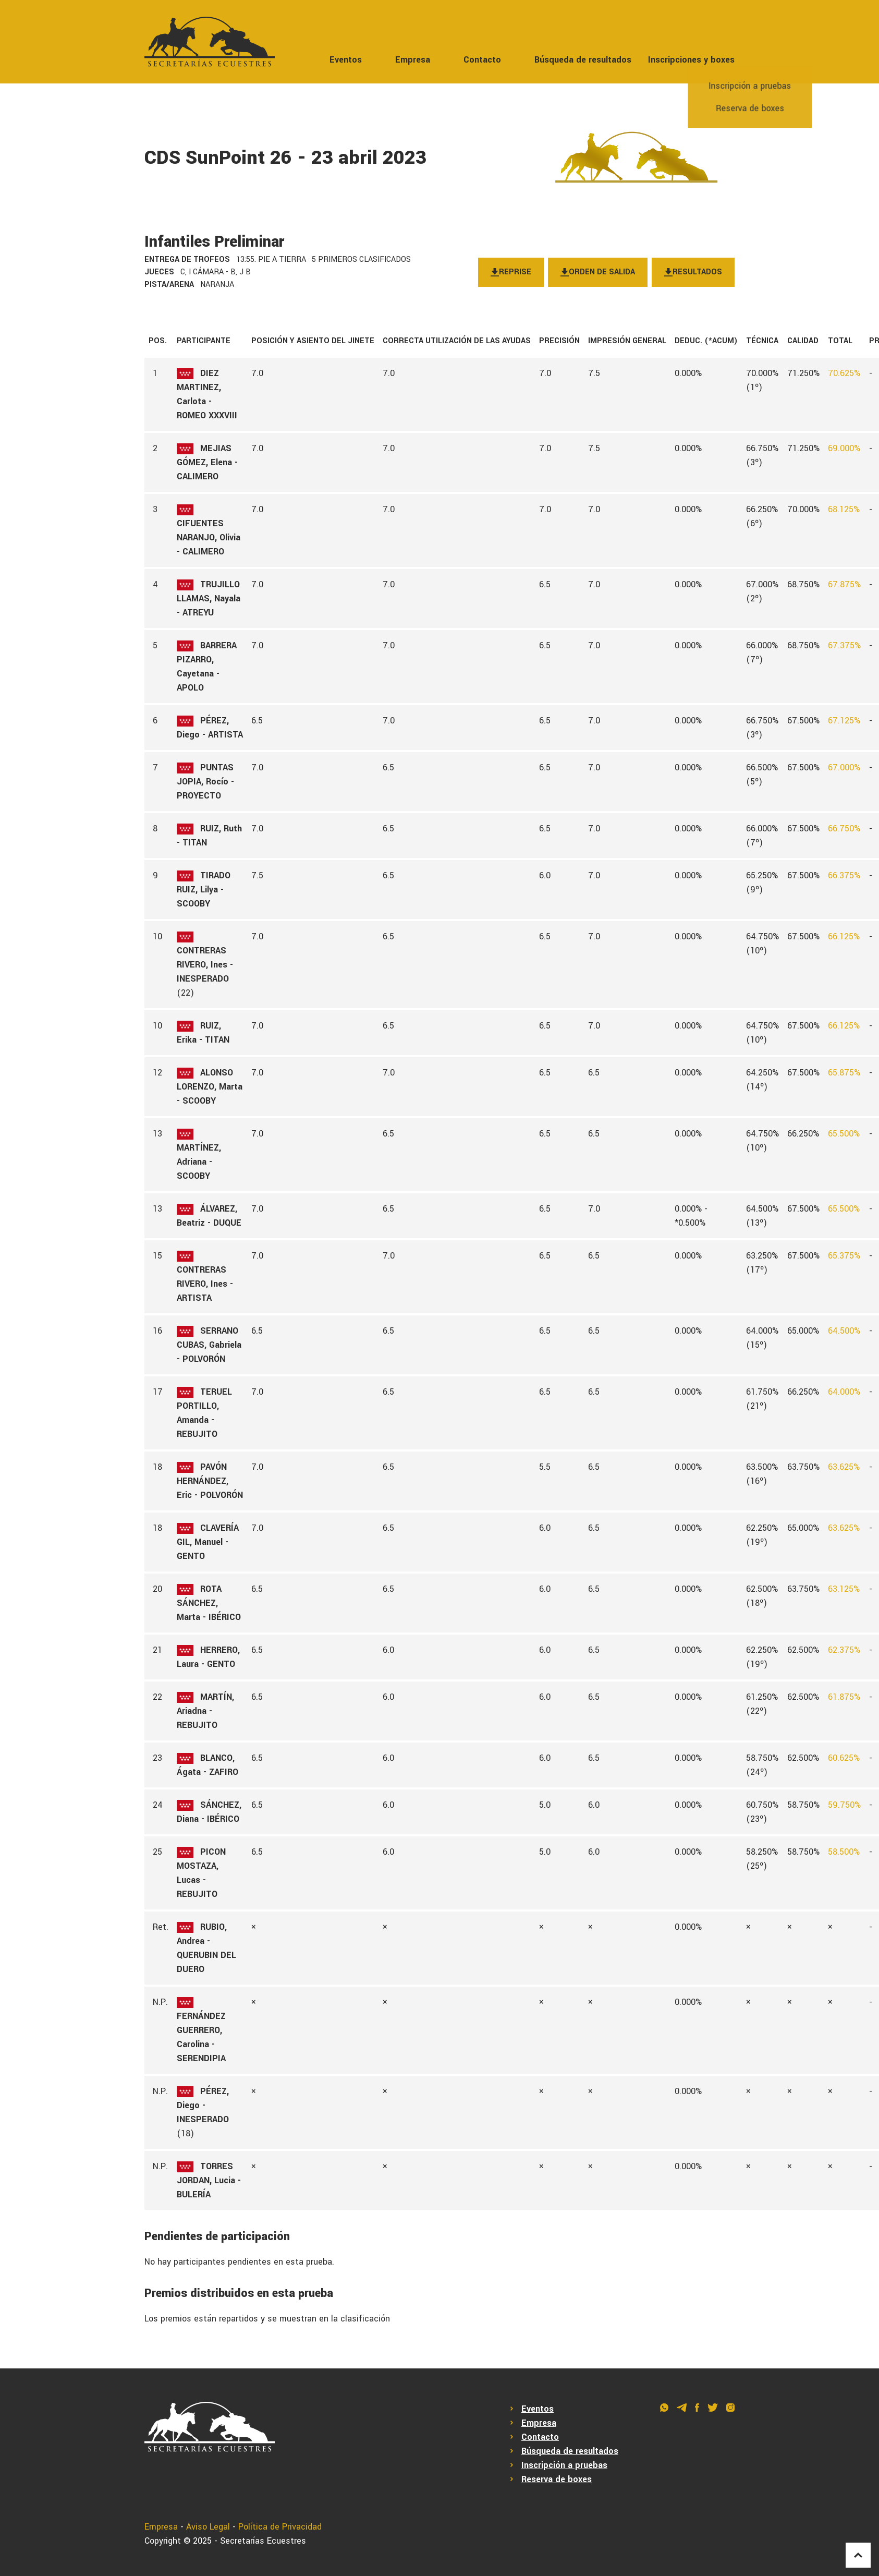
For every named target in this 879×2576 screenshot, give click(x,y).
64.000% (844, 1392)
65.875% (844, 1073)
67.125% (844, 721)
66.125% (844, 936)
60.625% (844, 1758)
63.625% (844, 1467)
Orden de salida (597, 272)
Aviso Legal (208, 2527)
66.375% (844, 875)
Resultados (693, 272)
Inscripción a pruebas (564, 2465)
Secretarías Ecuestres (263, 2541)
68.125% (844, 509)
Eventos (345, 60)
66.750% (844, 829)
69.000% (844, 448)
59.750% (844, 1805)
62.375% (844, 1650)
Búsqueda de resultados (582, 60)
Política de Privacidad (280, 2527)
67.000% (844, 767)
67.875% (844, 584)
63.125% (844, 1589)
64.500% (844, 1331)
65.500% (844, 1134)
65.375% (844, 1256)
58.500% (844, 1852)
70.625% (844, 373)
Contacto (482, 60)
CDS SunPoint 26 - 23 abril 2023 (285, 157)
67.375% (844, 645)
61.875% (844, 1697)
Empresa (412, 60)
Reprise (511, 272)
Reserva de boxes (556, 2479)
